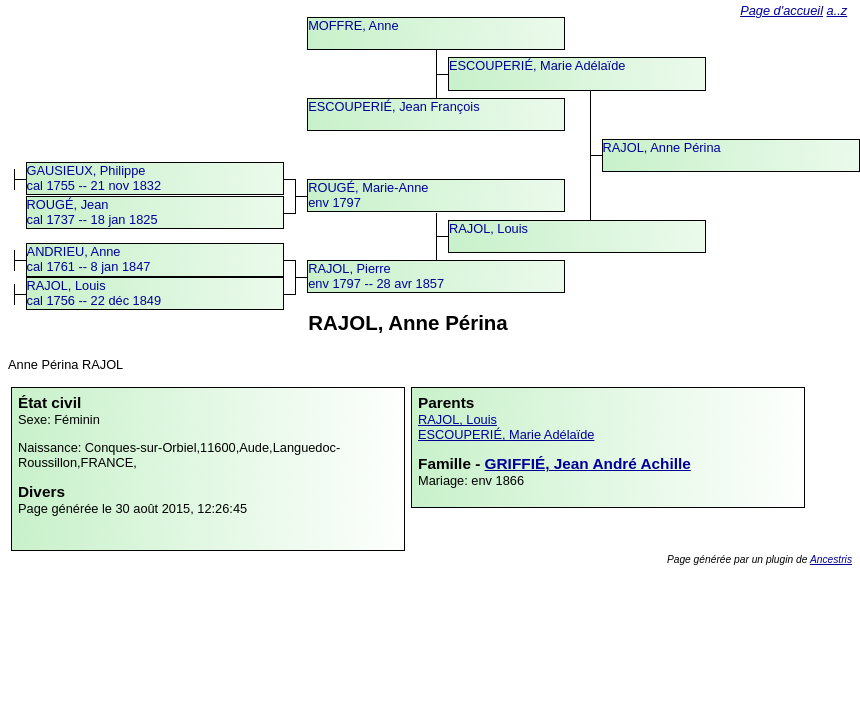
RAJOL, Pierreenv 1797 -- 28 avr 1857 (376, 276)
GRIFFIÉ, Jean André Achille (588, 463)
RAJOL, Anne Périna (662, 147)
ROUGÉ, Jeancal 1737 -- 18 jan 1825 (92, 212)
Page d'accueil (781, 10)
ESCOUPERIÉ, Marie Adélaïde (537, 65)
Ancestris (831, 559)
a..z (837, 10)
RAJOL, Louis (488, 228)
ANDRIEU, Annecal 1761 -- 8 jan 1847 (89, 259)
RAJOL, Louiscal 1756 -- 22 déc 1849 (94, 293)
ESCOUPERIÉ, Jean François (393, 106)
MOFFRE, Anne (353, 25)
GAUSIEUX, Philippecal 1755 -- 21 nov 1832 (94, 178)
